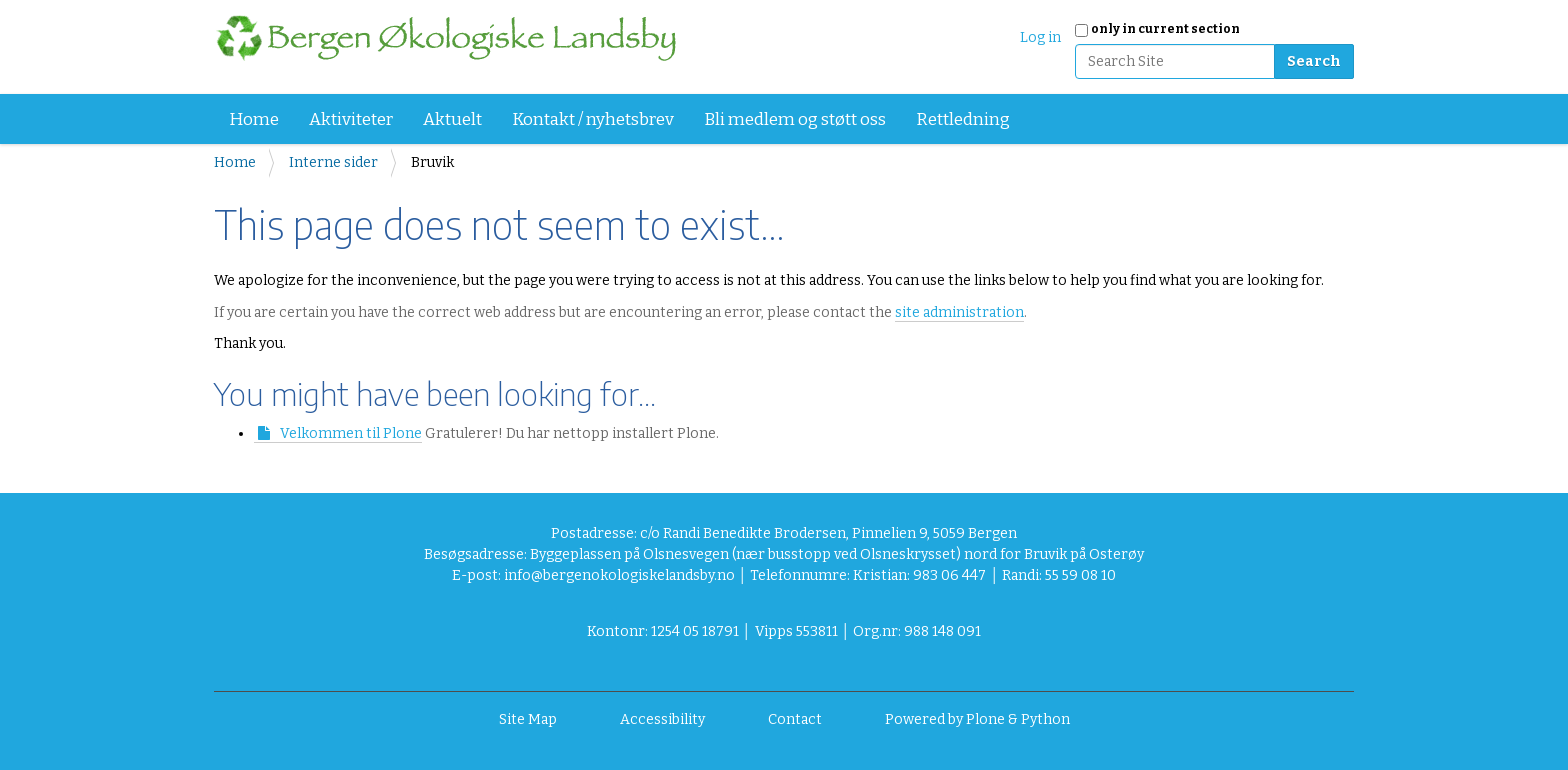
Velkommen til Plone (351, 433)
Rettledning (963, 119)
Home (254, 119)
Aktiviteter (351, 119)
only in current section (1165, 29)
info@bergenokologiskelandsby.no (619, 575)
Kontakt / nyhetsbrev (593, 119)
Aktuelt (452, 119)
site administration (959, 312)
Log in (1040, 37)
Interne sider (333, 162)
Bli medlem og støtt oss (795, 119)
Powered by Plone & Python (977, 719)
